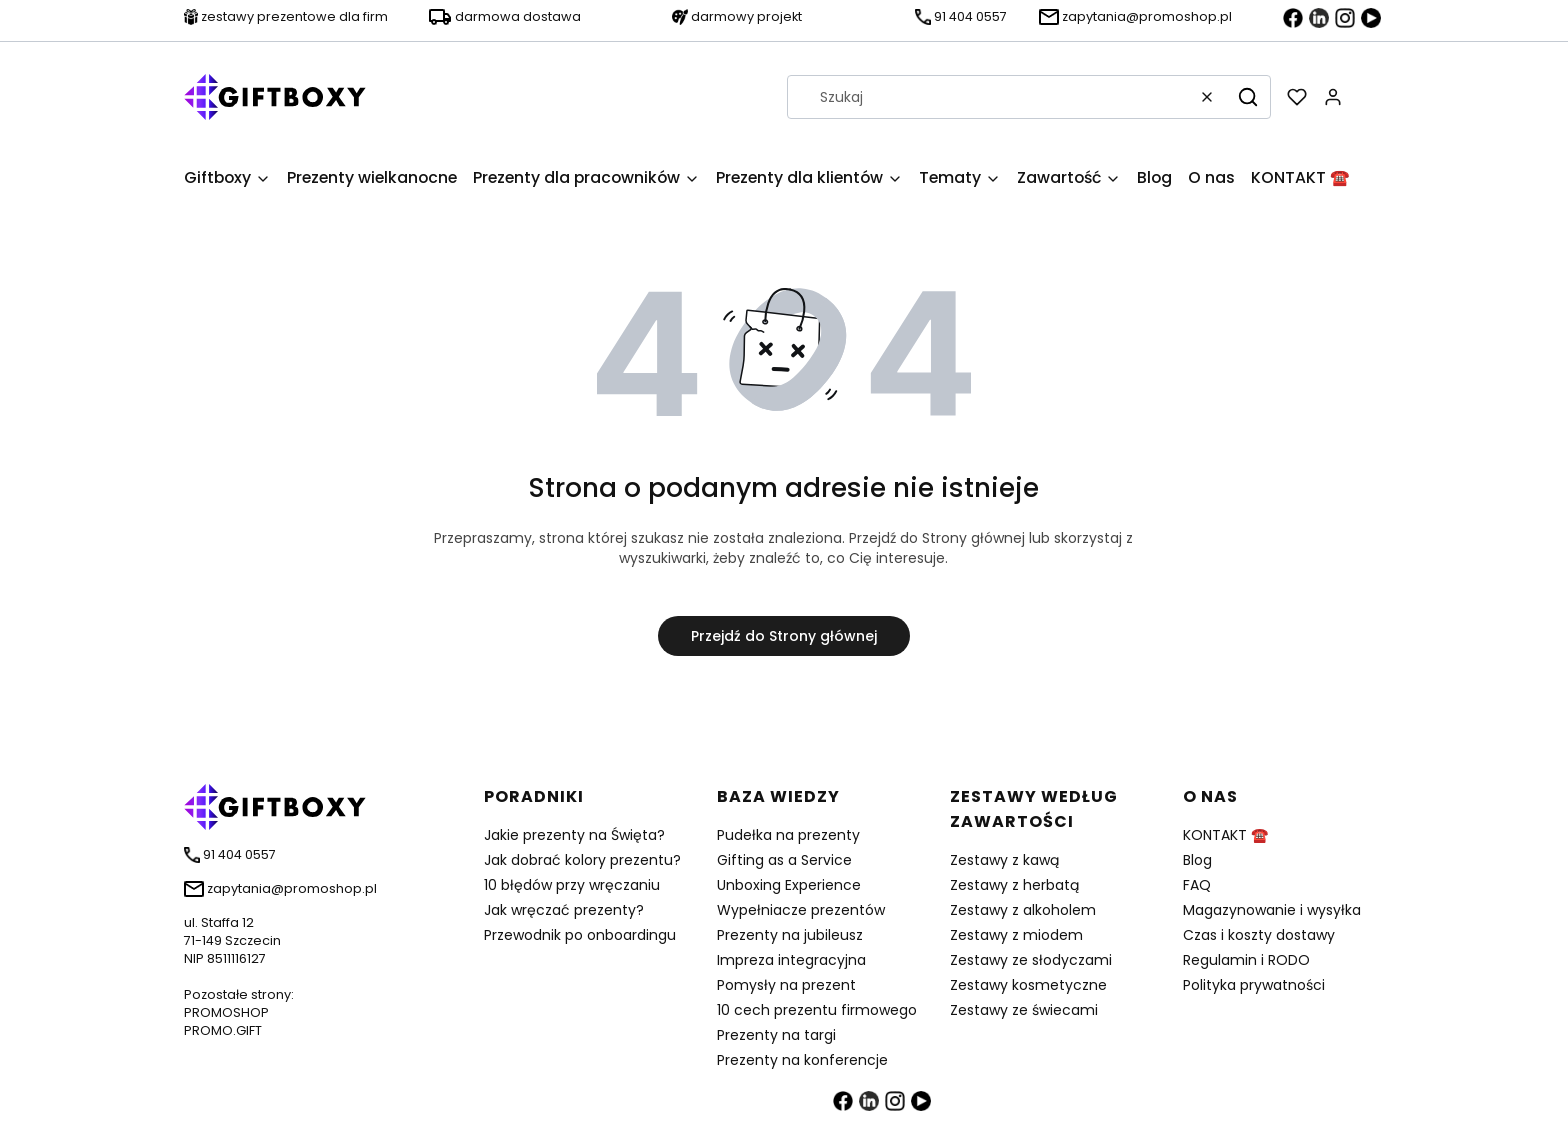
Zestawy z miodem (1016, 935)
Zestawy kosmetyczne (1028, 985)
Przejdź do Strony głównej (784, 636)
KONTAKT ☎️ (1225, 835)
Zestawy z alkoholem (1023, 910)
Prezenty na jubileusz (790, 935)
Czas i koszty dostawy (1259, 935)
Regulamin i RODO (1246, 960)
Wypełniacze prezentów (801, 910)
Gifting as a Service (784, 860)
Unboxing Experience (789, 885)
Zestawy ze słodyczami (1031, 960)
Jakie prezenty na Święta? (574, 835)
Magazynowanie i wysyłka (1272, 910)
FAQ (1197, 885)
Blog (1197, 860)
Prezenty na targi (776, 1035)
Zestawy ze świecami (1024, 1010)
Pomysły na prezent (786, 985)
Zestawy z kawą (1004, 860)
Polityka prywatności (1254, 985)
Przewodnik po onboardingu (580, 935)
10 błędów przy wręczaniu (572, 885)
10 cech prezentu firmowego (817, 1010)
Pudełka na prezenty (788, 835)
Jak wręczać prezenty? (564, 910)
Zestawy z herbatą (1014, 885)
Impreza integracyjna (791, 960)
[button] (1248, 97)
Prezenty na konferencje (802, 1060)
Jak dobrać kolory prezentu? (582, 860)
